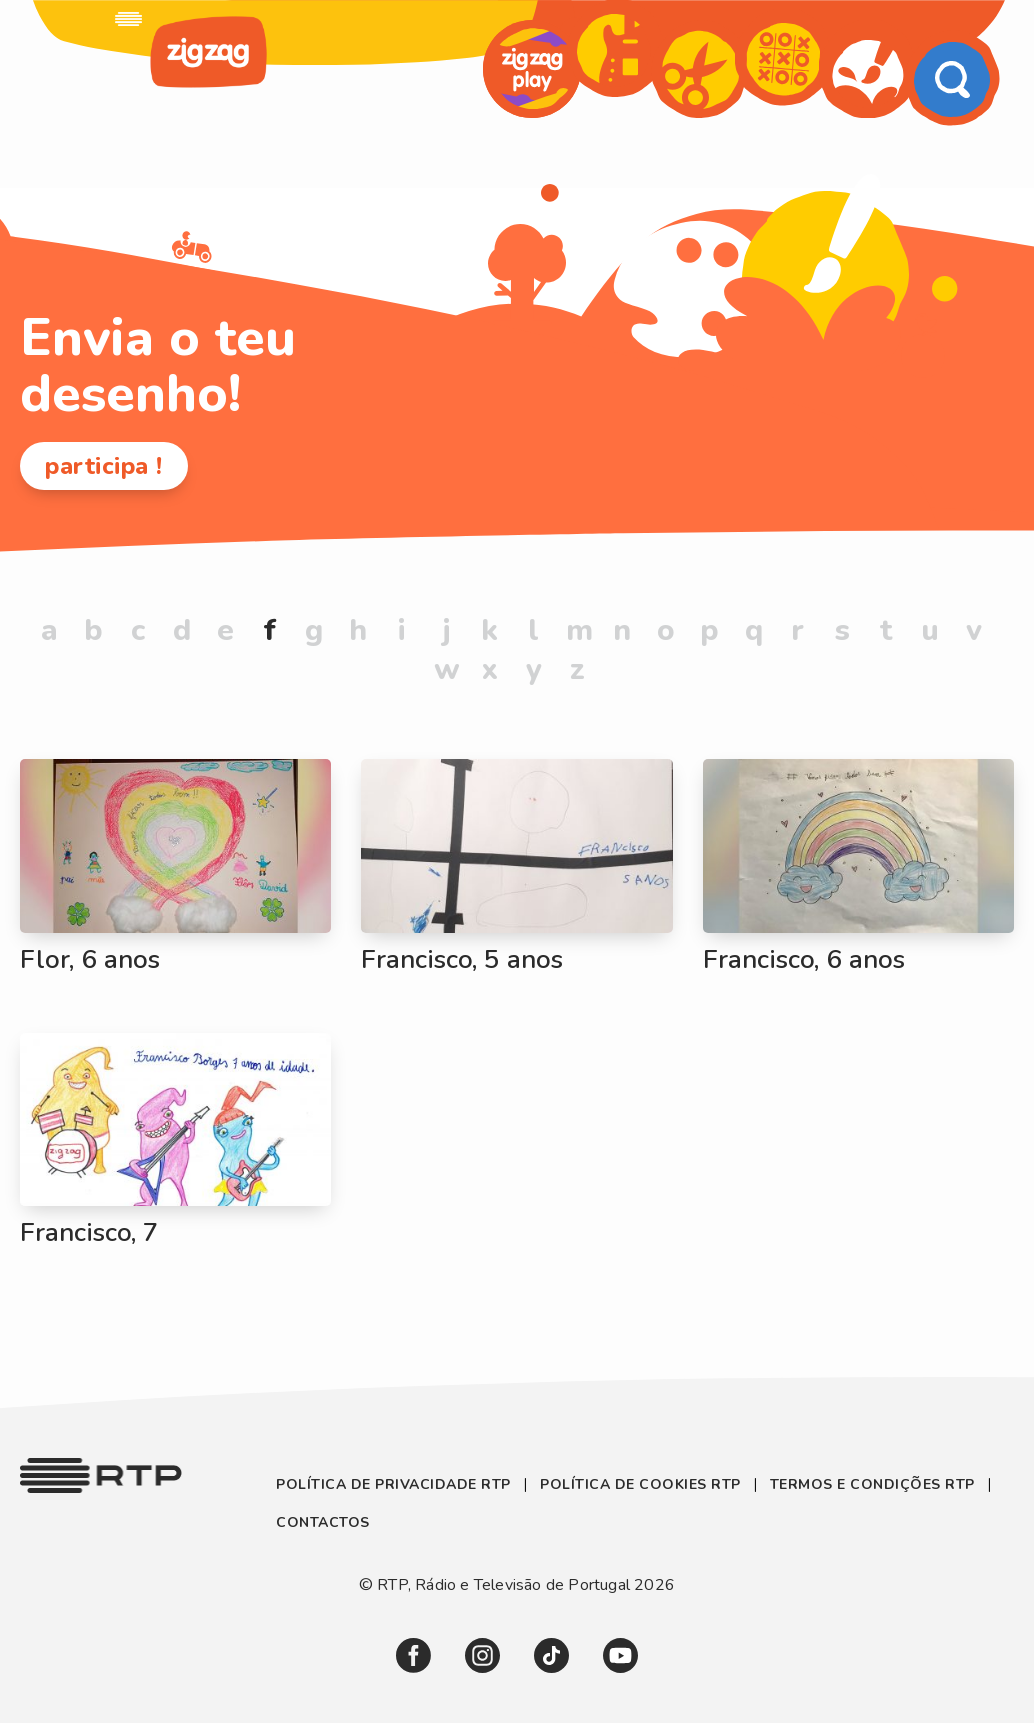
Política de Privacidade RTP (395, 1484)
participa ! (104, 466)
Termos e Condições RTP (872, 1484)
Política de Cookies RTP (640, 1484)
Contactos (323, 1522)
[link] (128, 19)
